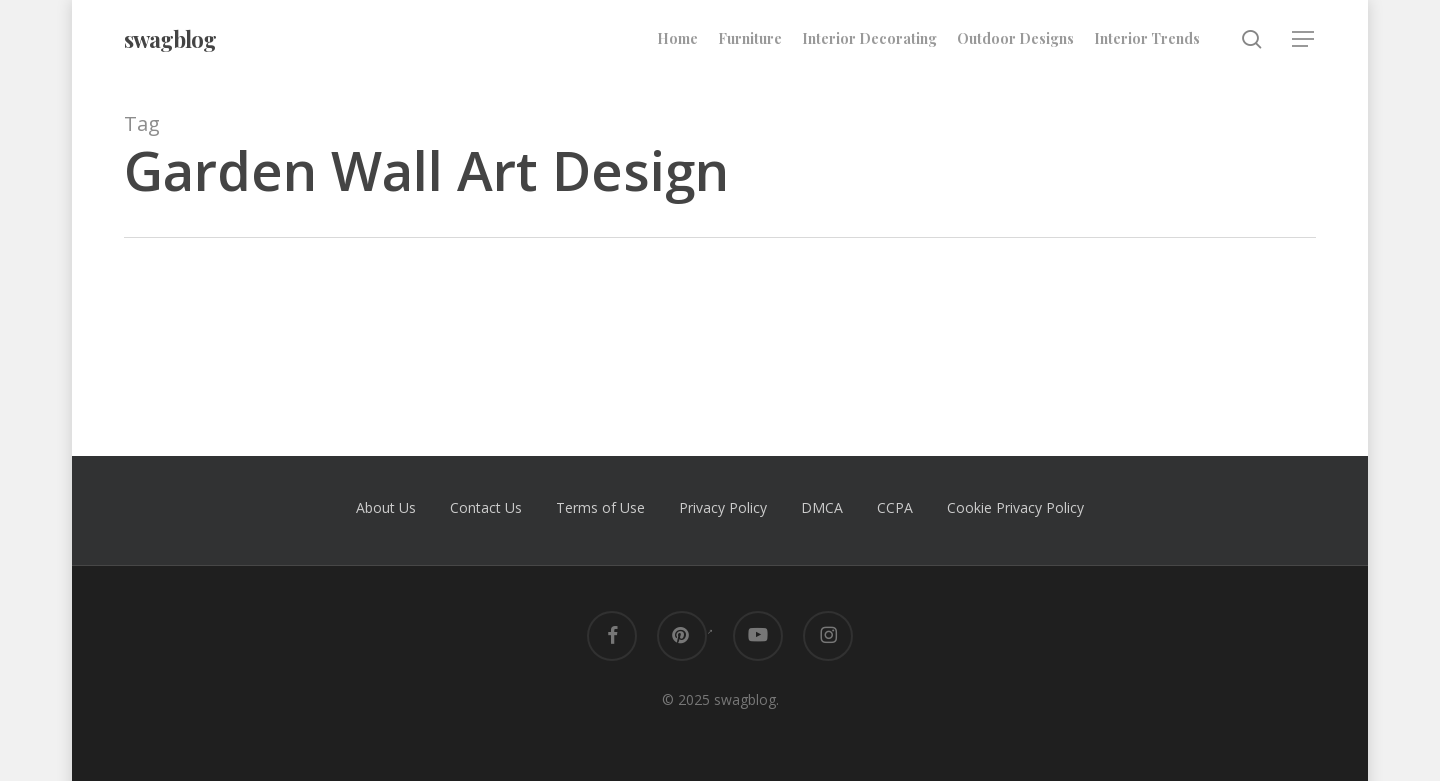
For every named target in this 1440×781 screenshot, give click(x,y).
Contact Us (486, 507)
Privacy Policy (723, 507)
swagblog (170, 39)
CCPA (895, 507)
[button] (1304, 39)
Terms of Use (600, 507)
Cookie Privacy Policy (1015, 507)
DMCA (822, 507)
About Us (386, 507)
